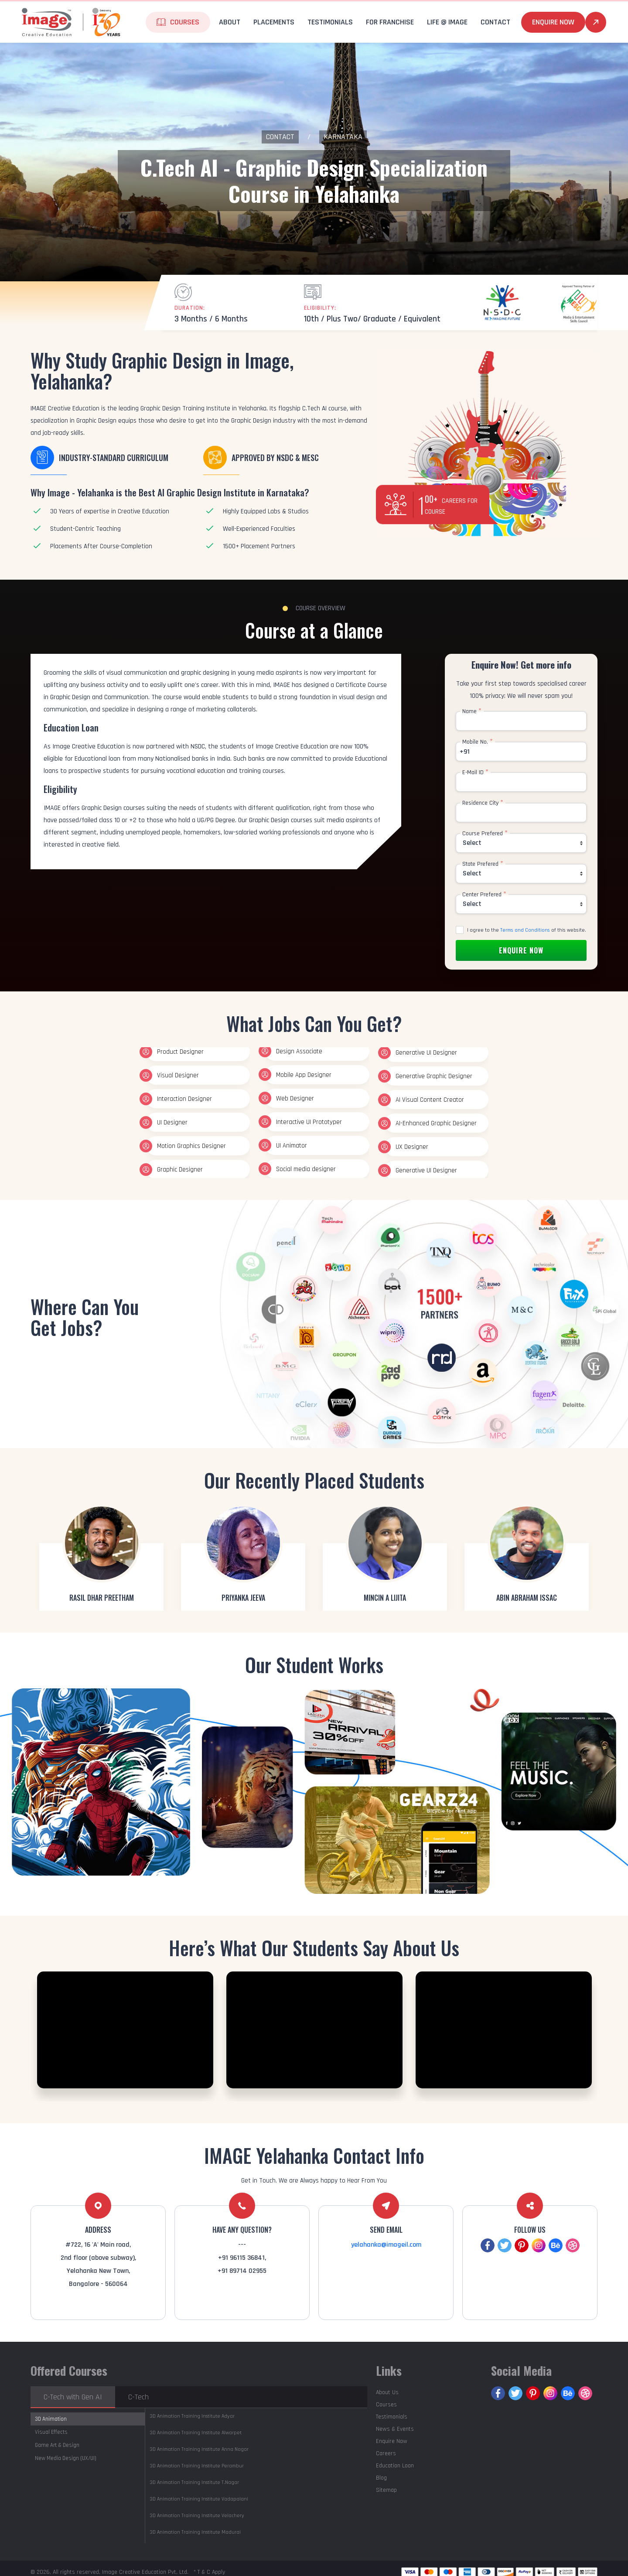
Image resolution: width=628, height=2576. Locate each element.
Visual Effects (51, 2432)
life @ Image (447, 22)
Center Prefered (484, 895)
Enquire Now (553, 22)
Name (471, 711)
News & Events (395, 2429)
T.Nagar (194, 2482)
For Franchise (390, 22)
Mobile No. (477, 742)
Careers (386, 2453)
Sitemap (386, 2490)
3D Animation (51, 2418)
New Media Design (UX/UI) (65, 2458)
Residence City (482, 803)
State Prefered (482, 864)
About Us (387, 2392)
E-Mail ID (475, 772)
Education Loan (395, 2466)
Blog (381, 2478)
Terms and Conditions (525, 930)
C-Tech (138, 2397)
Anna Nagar (199, 2449)
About (229, 22)
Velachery (197, 2515)
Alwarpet (196, 2432)
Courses (184, 22)
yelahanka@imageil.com (386, 2244)
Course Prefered (485, 833)
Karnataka (343, 137)
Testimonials (330, 22)
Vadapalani (199, 2499)
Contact (495, 22)
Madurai (195, 2532)
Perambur (197, 2466)
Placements (273, 22)
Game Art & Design (57, 2445)
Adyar (192, 2416)
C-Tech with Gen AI (73, 2397)
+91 (465, 751)
